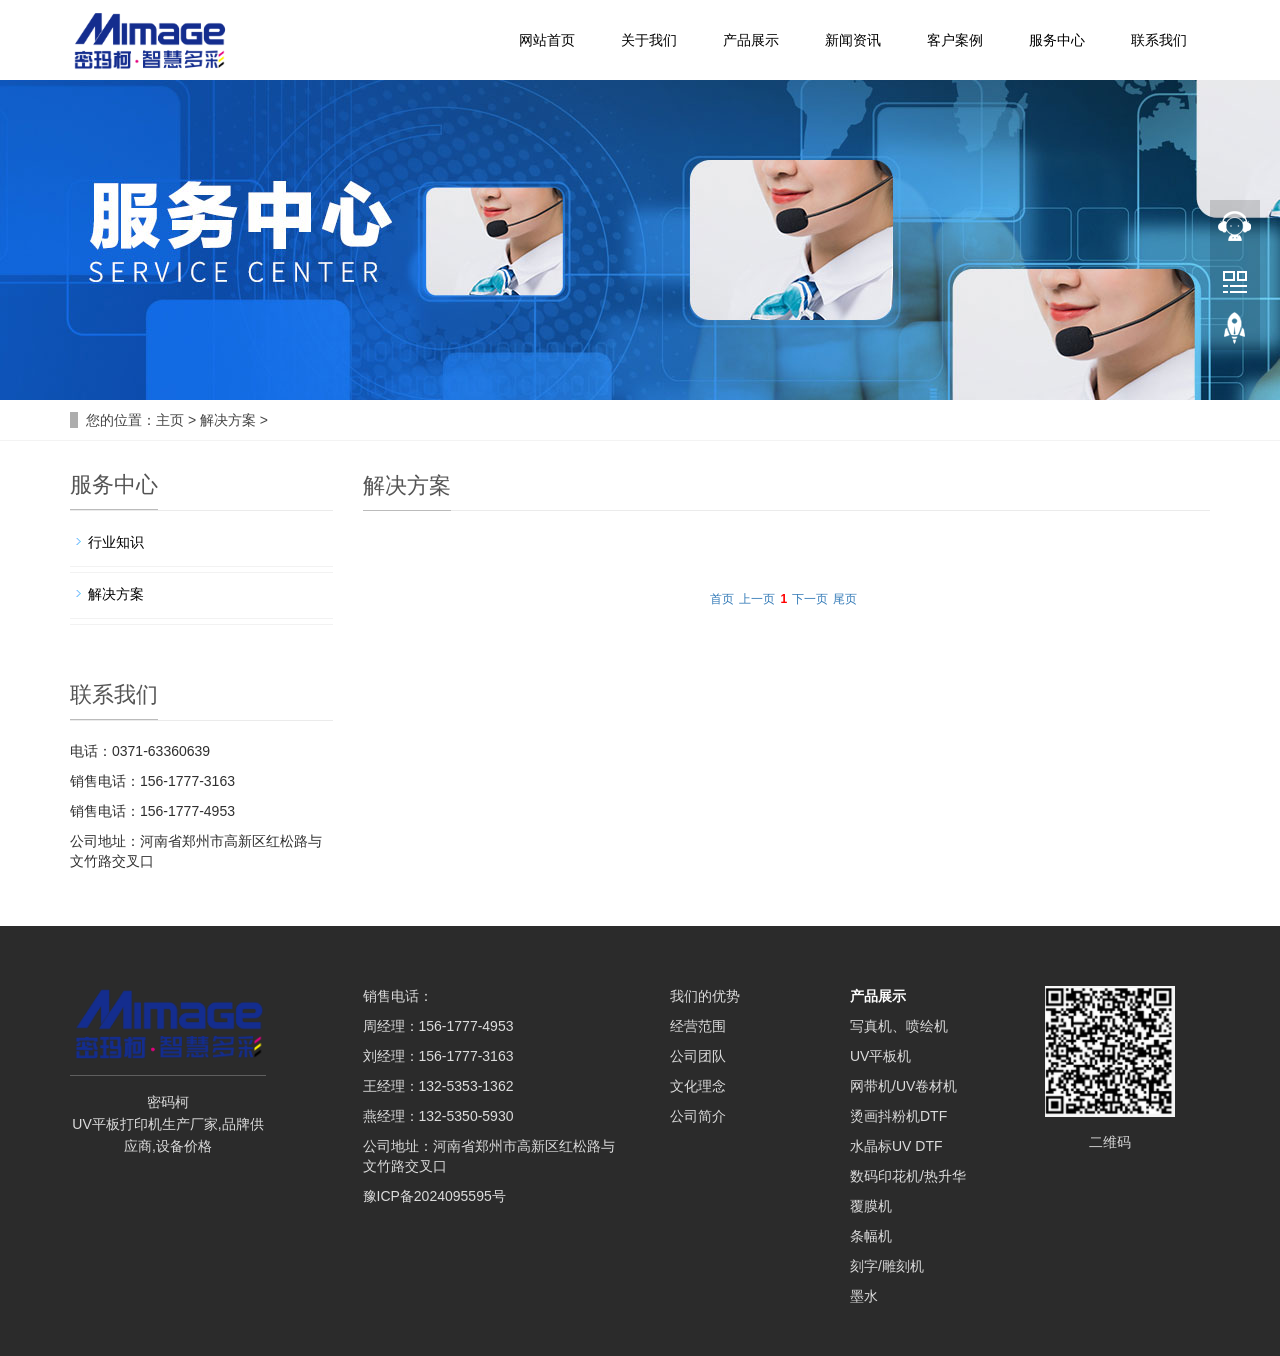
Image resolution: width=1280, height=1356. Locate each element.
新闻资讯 (853, 40)
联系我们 (1159, 40)
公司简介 (698, 1116)
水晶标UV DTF (896, 1146)
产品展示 (751, 40)
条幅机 (871, 1236)
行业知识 (116, 542)
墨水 (864, 1296)
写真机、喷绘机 (899, 1026)
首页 (722, 599)
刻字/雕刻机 (887, 1266)
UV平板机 (880, 1056)
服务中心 (1057, 40)
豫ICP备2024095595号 (434, 1196)
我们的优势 (705, 996)
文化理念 (698, 1086)
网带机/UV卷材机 (903, 1086)
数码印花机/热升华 (908, 1176)
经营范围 (698, 1026)
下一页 (810, 599)
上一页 (757, 599)
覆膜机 (871, 1206)
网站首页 (547, 40)
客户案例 (955, 40)
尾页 (845, 599)
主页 (170, 420)
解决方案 (228, 420)
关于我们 (649, 40)
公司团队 (698, 1056)
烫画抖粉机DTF (898, 1116)
